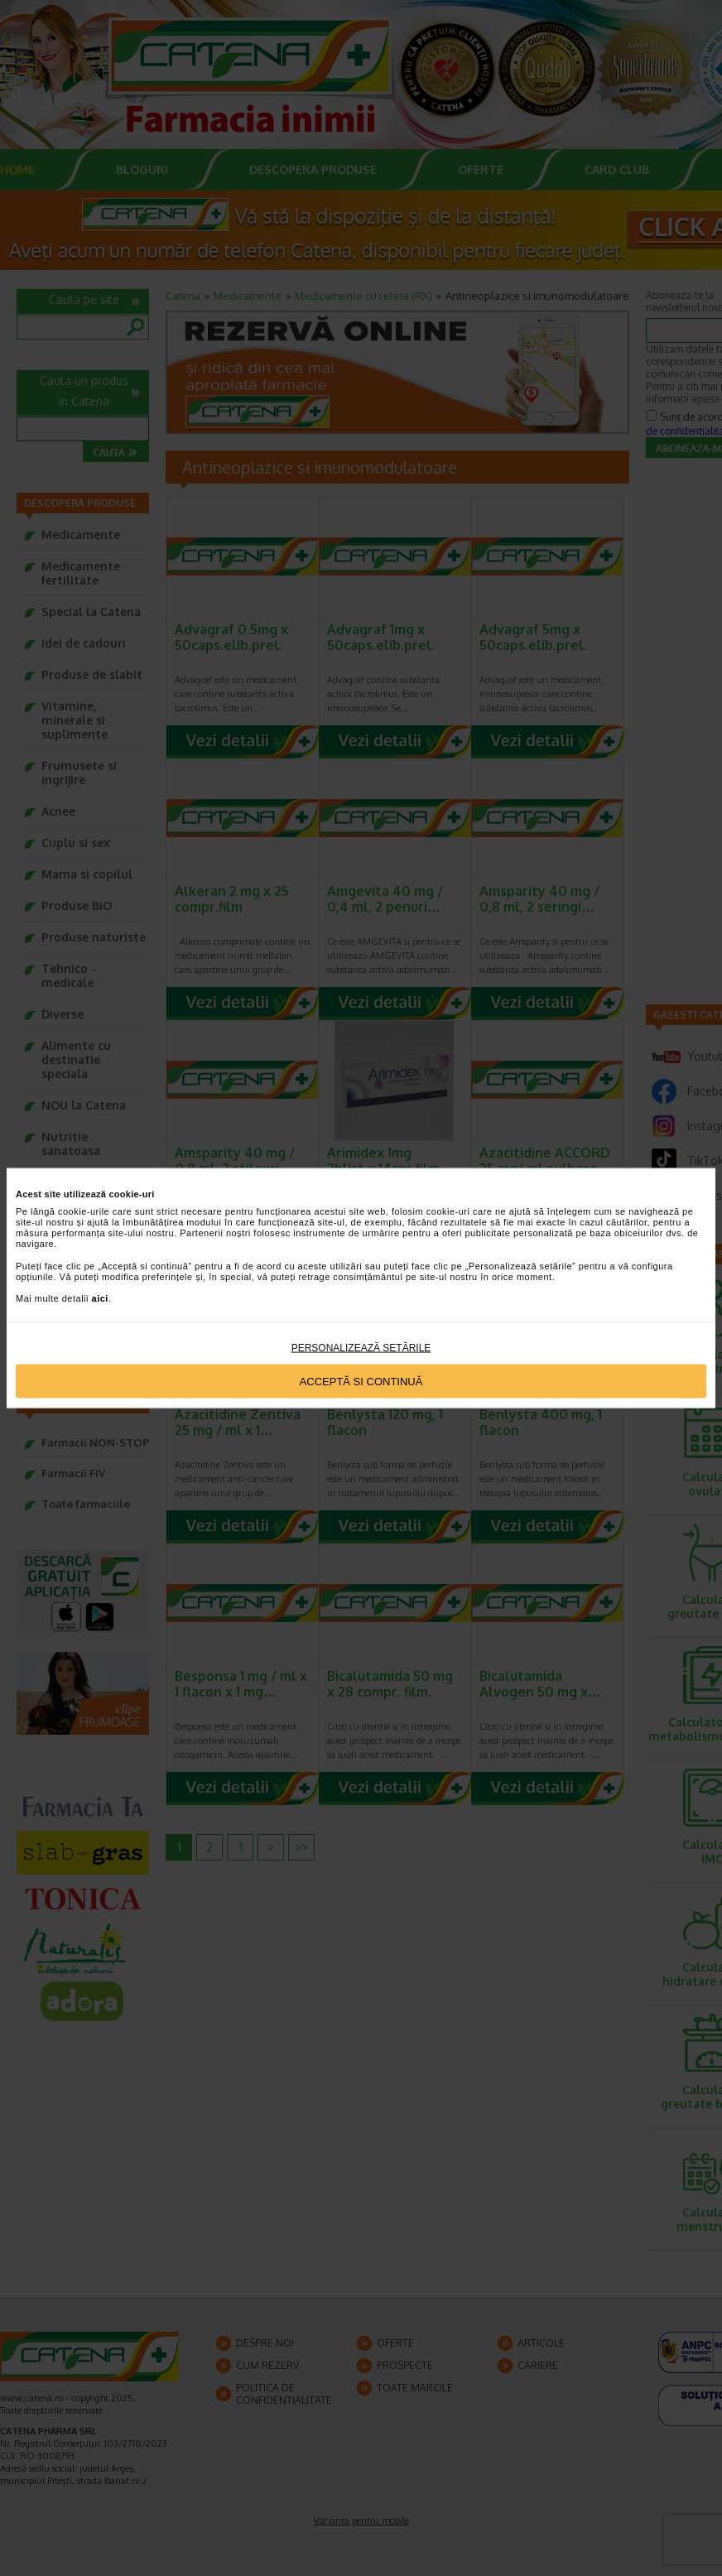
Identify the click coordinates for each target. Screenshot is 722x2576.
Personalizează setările (361, 1348)
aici (100, 1298)
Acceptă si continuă (361, 1381)
